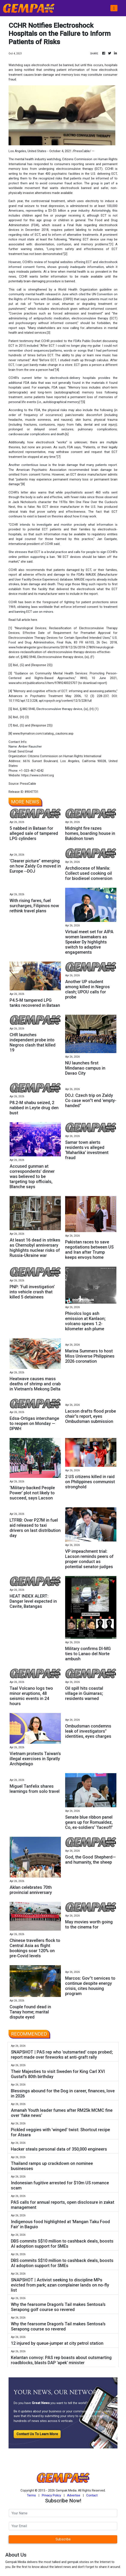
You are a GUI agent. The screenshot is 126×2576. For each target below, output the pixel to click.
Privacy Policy (51, 2495)
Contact (92, 2495)
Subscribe (63, 2539)
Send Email (25, 751)
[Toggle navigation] (113, 8)
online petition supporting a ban (32, 557)
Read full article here (23, 620)
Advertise (73, 2495)
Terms (31, 2495)
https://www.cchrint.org (37, 775)
